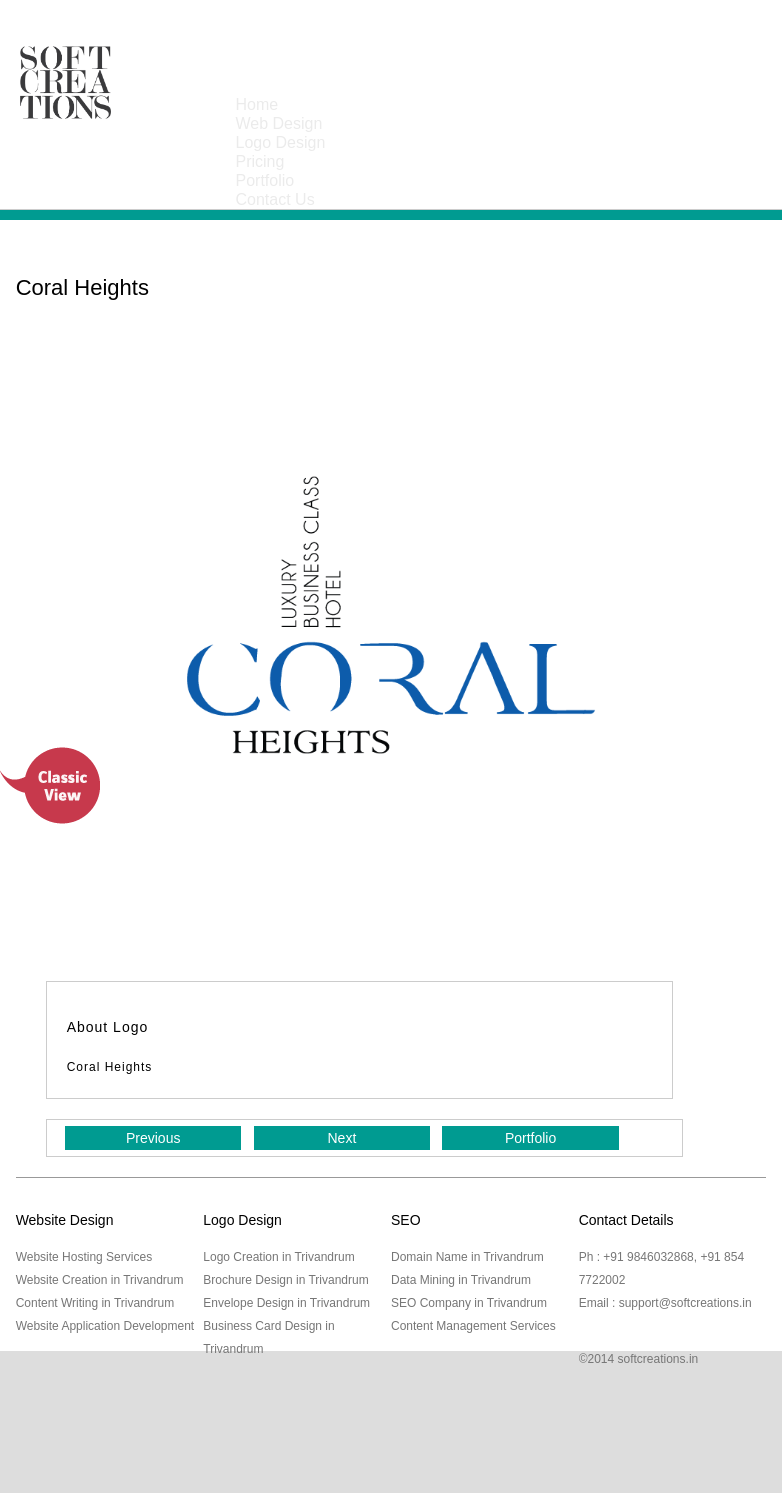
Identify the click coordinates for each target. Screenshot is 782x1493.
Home (257, 104)
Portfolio (265, 180)
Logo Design (281, 142)
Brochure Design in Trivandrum (285, 1280)
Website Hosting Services (84, 1257)
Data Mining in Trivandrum (461, 1280)
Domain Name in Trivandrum (467, 1257)
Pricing (260, 161)
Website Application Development (105, 1326)
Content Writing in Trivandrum (95, 1303)
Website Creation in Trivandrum (100, 1280)
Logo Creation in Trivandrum (278, 1257)
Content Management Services (473, 1326)
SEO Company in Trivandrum (469, 1303)
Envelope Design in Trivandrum (286, 1303)
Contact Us (275, 199)
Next (342, 1138)
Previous (153, 1138)
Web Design (279, 123)
